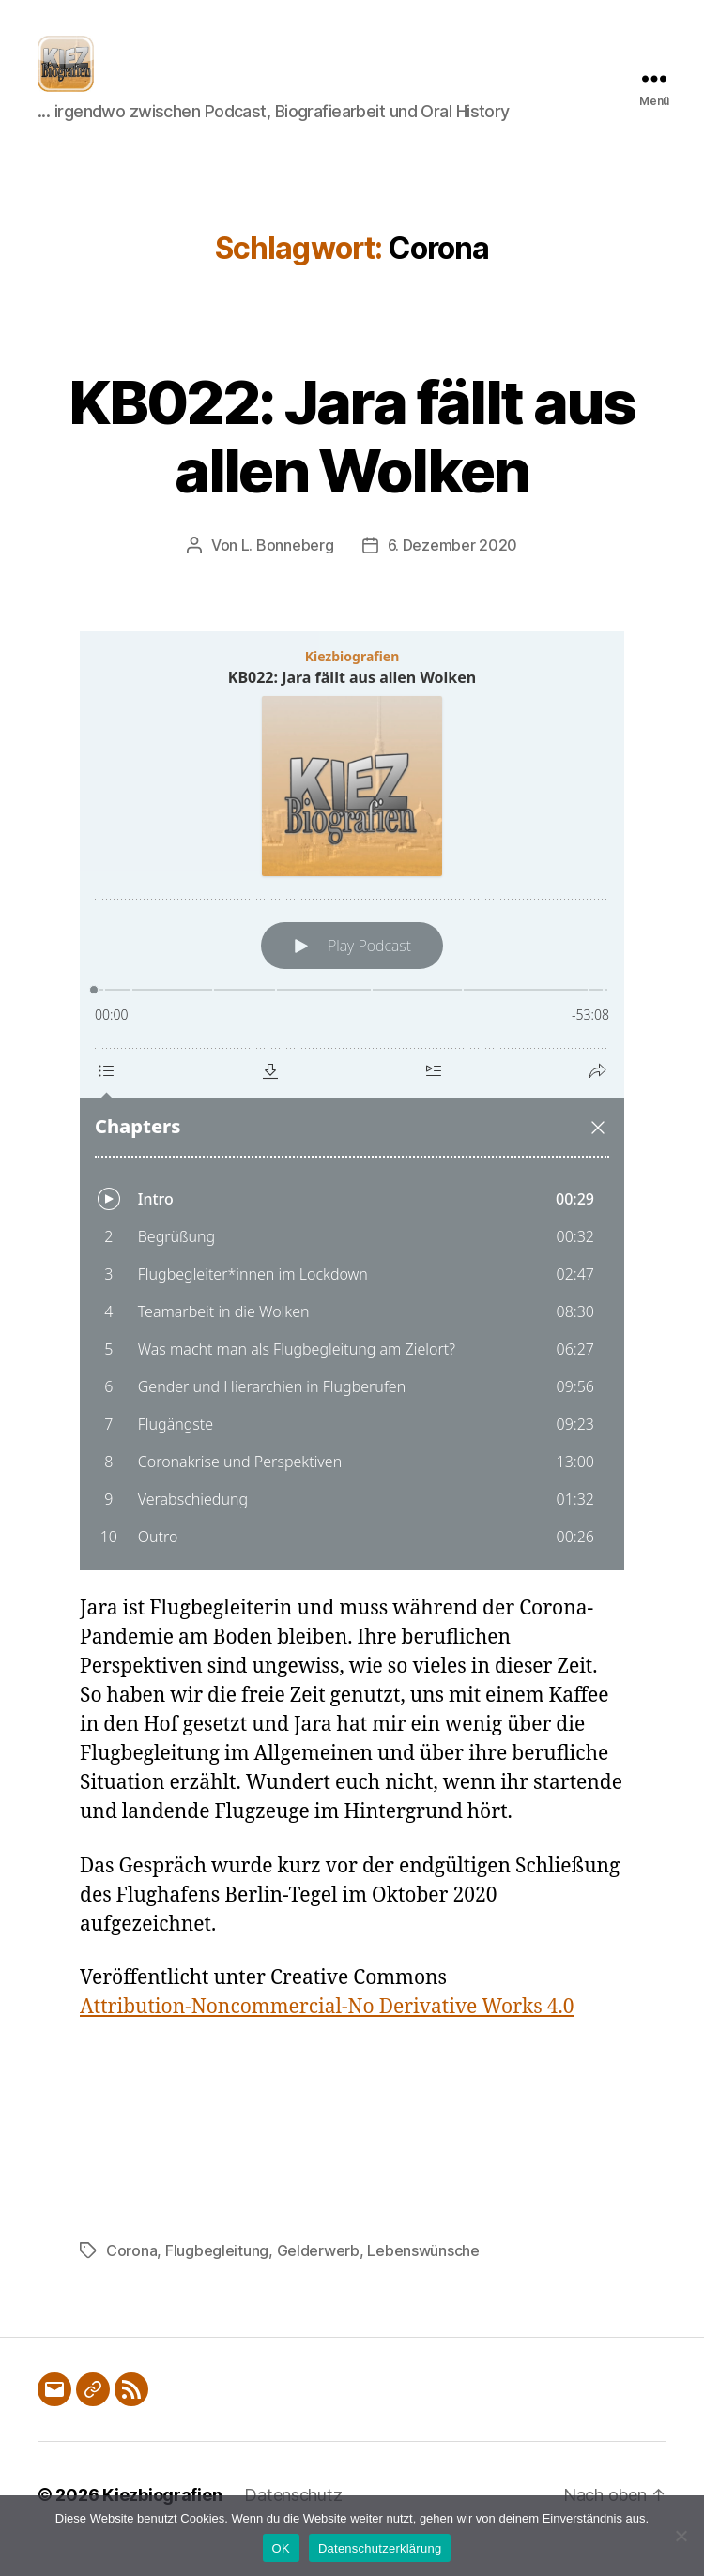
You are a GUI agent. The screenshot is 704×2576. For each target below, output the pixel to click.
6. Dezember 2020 (453, 573)
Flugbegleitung (216, 2278)
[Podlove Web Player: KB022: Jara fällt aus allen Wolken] (352, 1129)
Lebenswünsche (423, 2278)
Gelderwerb (318, 2278)
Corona (131, 2278)
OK (281, 2548)
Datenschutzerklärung (379, 2548)
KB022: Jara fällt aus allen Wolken (352, 464)
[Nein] (680, 2535)
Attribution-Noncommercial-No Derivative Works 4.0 (327, 2035)
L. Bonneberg (287, 573)
